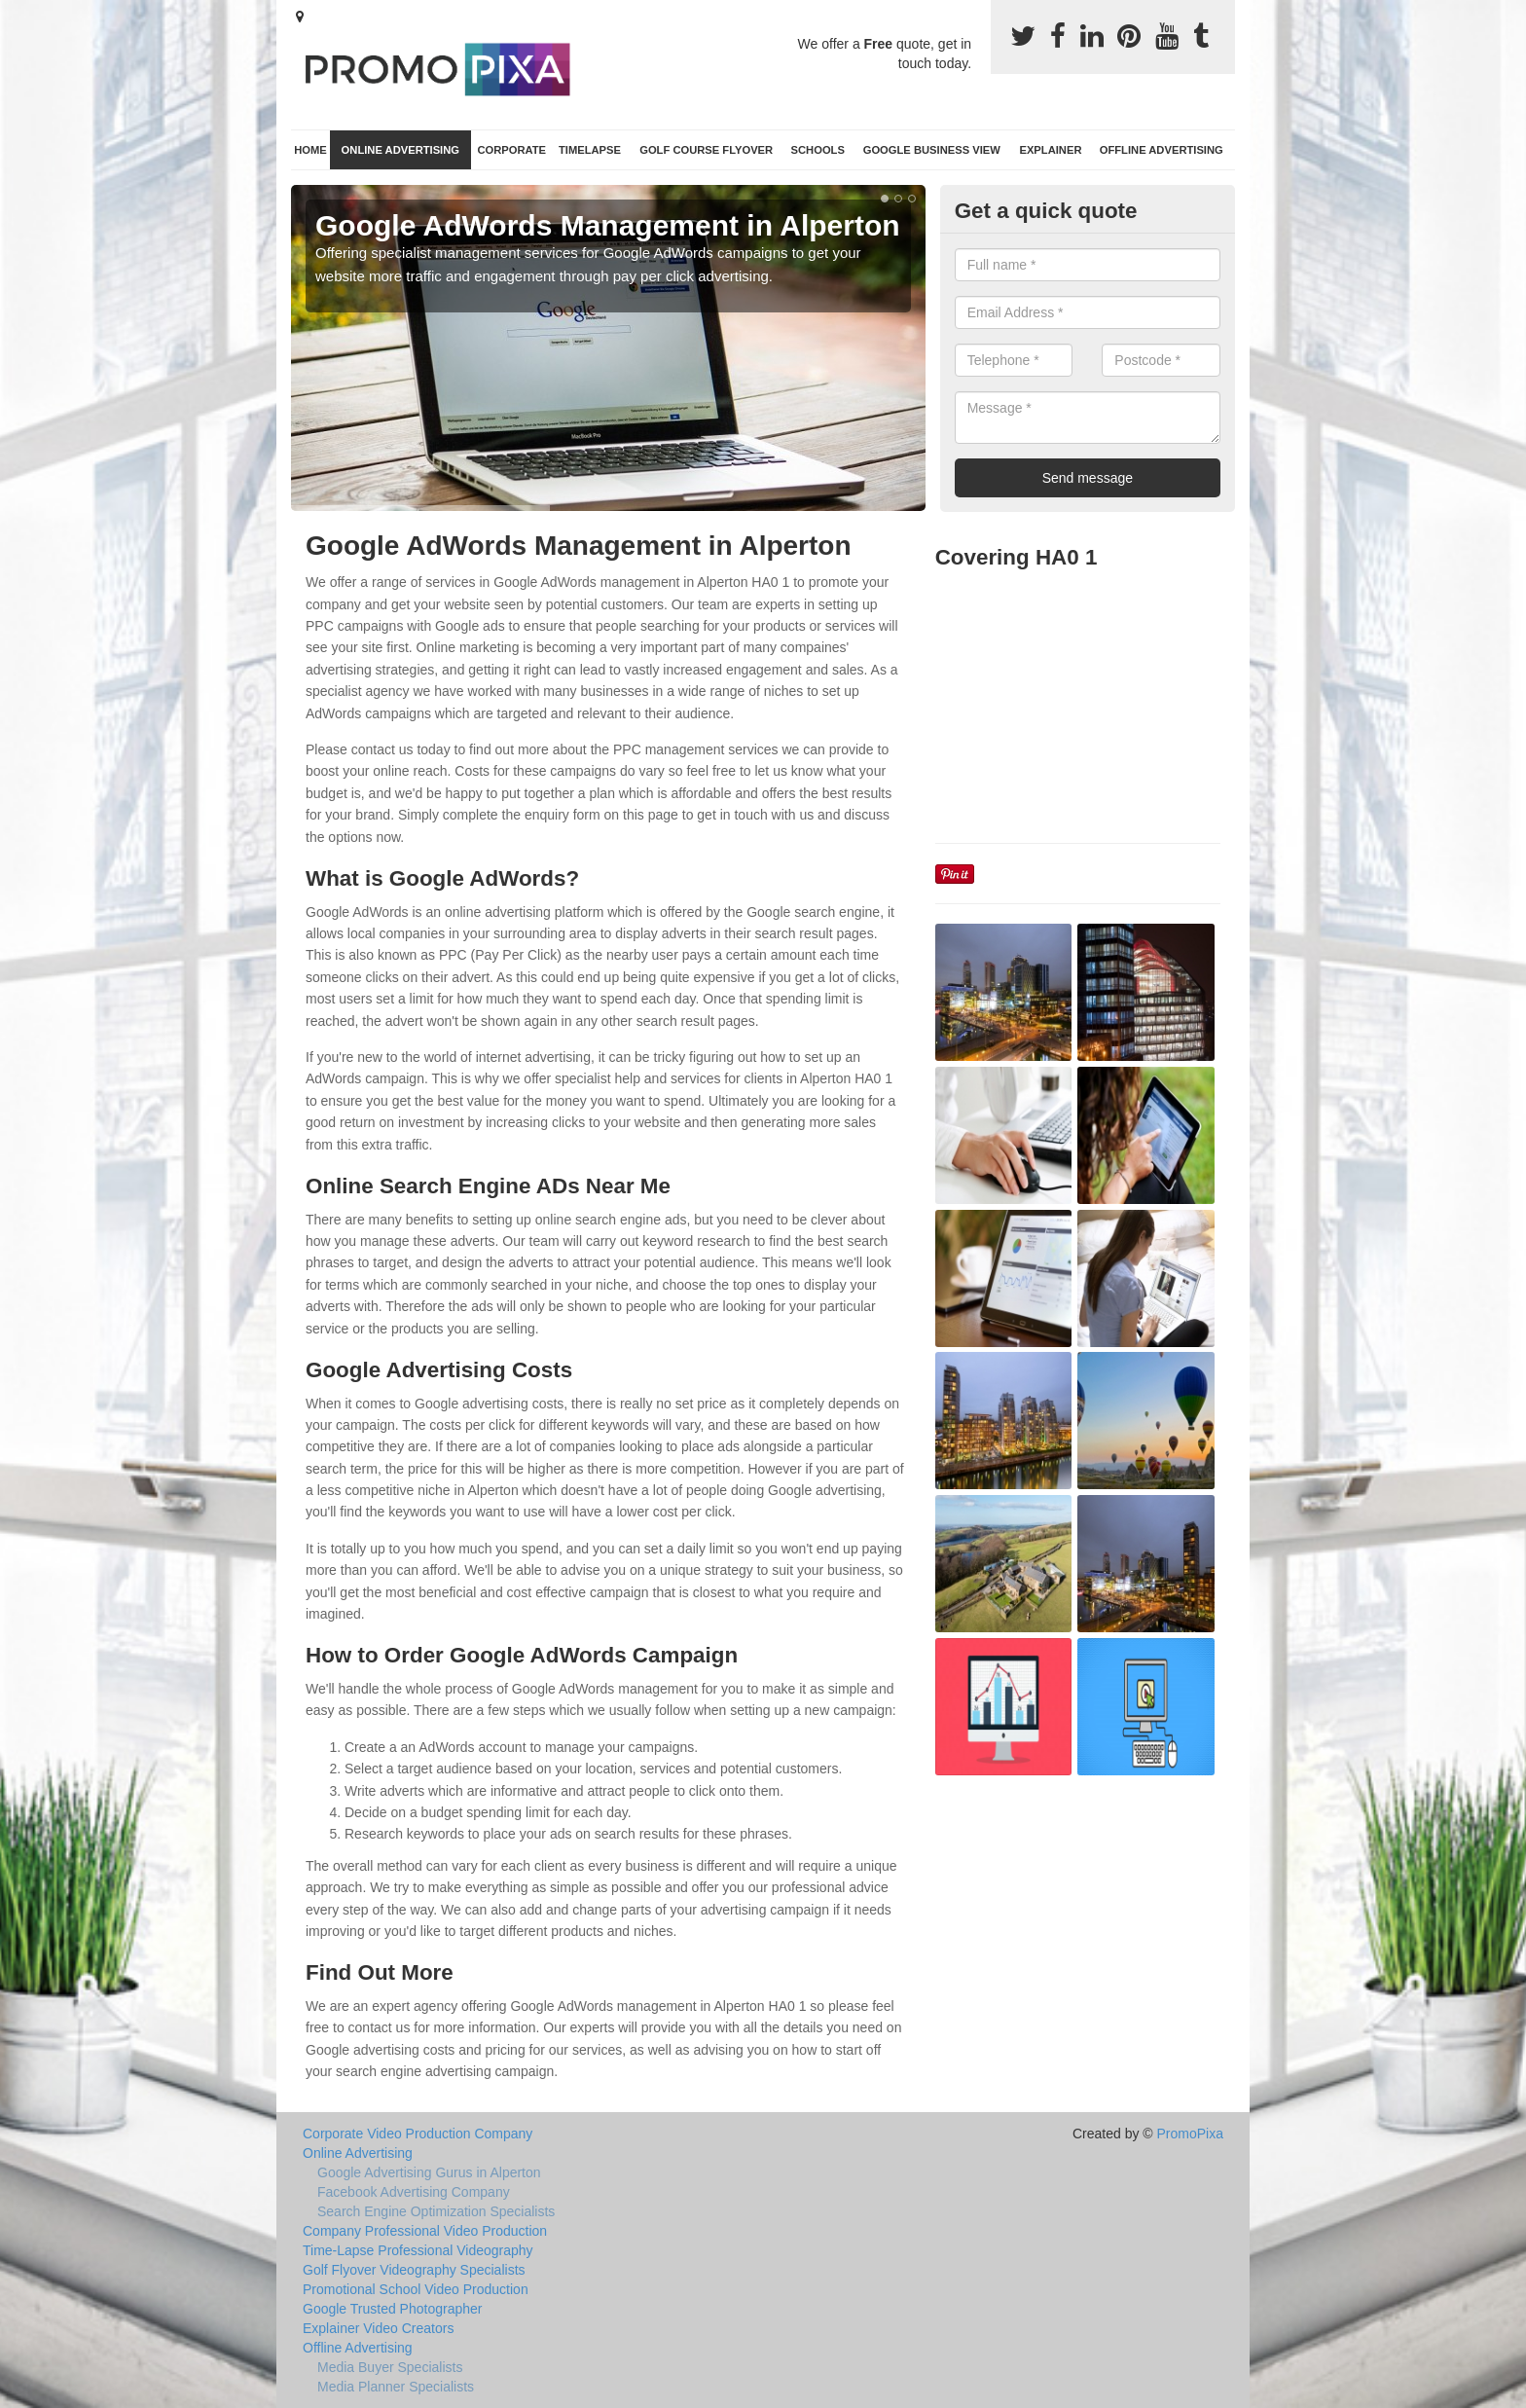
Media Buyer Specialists (389, 2367)
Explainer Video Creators (378, 2328)
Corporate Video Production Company (417, 2133)
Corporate (511, 150)
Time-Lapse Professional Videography (418, 2250)
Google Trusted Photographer (392, 2309)
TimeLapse (590, 150)
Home (310, 150)
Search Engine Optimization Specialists (436, 2211)
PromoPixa (1190, 2133)
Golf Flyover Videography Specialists (414, 2270)
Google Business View (931, 150)
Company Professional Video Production (425, 2231)
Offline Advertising (1161, 150)
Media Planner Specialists (395, 2386)
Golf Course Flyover (706, 150)
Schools (818, 150)
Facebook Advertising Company (413, 2192)
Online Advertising (400, 150)
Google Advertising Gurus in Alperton (429, 2172)
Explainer (1050, 150)
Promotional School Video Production (415, 2289)
